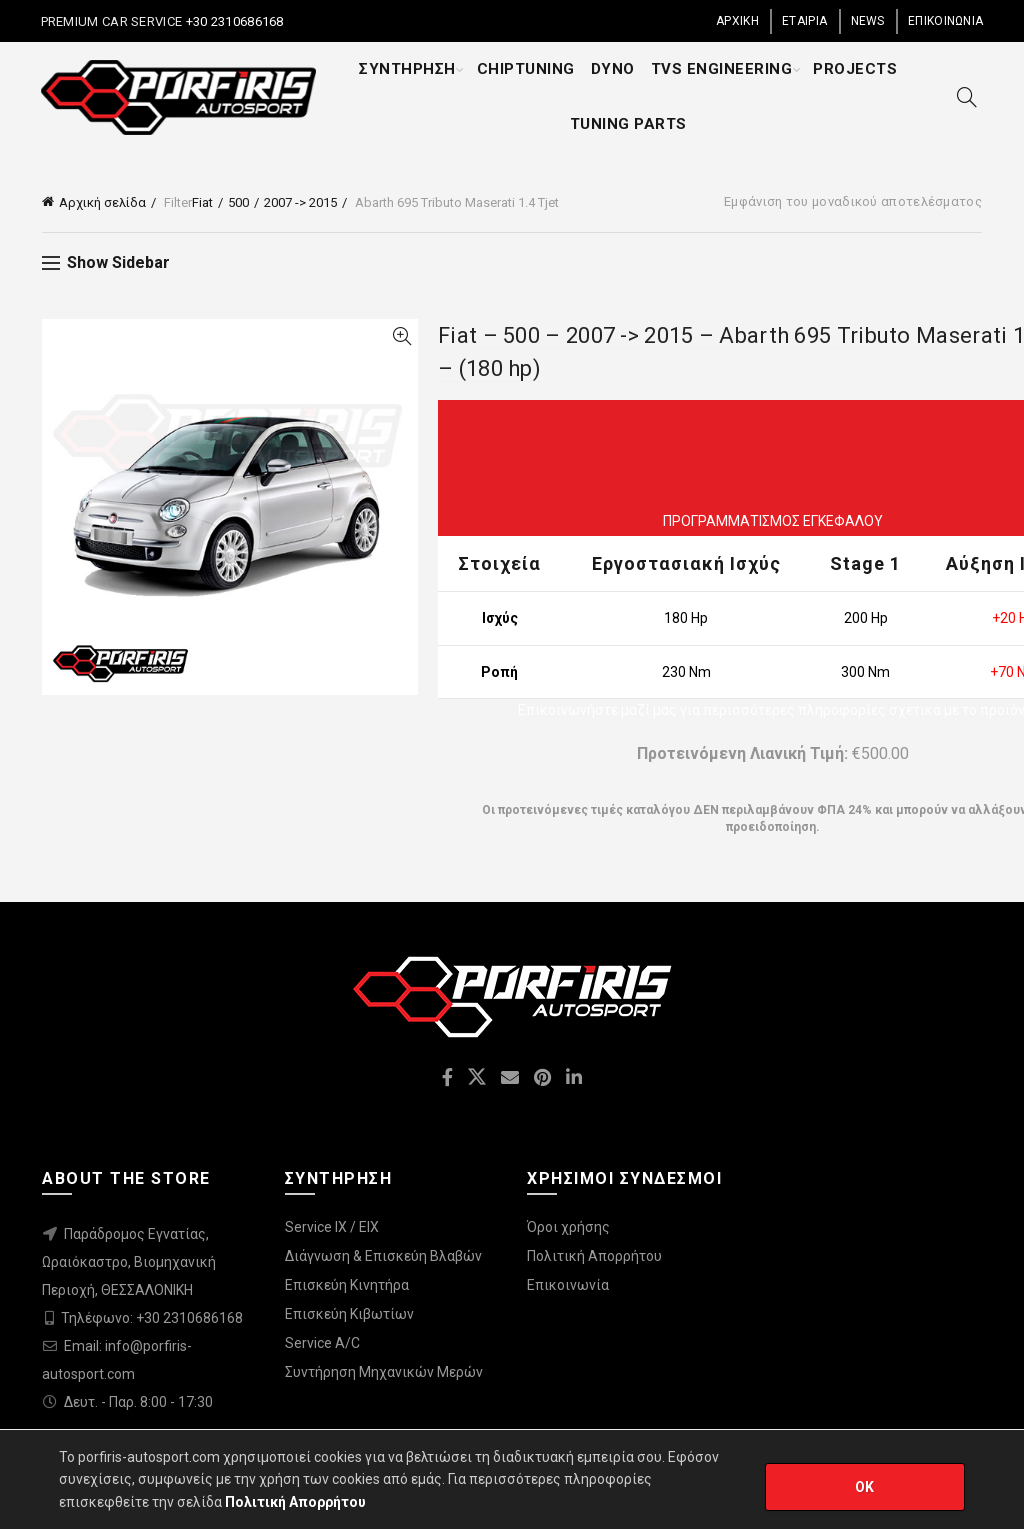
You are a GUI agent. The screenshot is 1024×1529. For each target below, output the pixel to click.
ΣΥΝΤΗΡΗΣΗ (407, 69)
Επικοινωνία (568, 1285)
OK (865, 1487)
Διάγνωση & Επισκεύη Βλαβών (383, 1256)
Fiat (202, 202)
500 (238, 202)
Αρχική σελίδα (102, 202)
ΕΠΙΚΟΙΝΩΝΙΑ (945, 21)
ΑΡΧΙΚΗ (737, 21)
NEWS (868, 21)
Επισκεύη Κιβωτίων (349, 1314)
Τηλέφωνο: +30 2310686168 (152, 1318)
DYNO (613, 69)
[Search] (967, 97)
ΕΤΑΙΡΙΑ (804, 21)
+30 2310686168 (233, 21)
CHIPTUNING (526, 69)
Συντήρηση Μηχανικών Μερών (384, 1372)
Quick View (401, 336)
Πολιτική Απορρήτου (594, 1256)
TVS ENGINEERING (722, 69)
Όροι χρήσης (568, 1227)
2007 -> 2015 (300, 202)
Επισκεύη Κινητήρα (347, 1285)
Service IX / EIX (332, 1227)
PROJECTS (855, 69)
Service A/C (322, 1343)
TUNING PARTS (628, 124)
